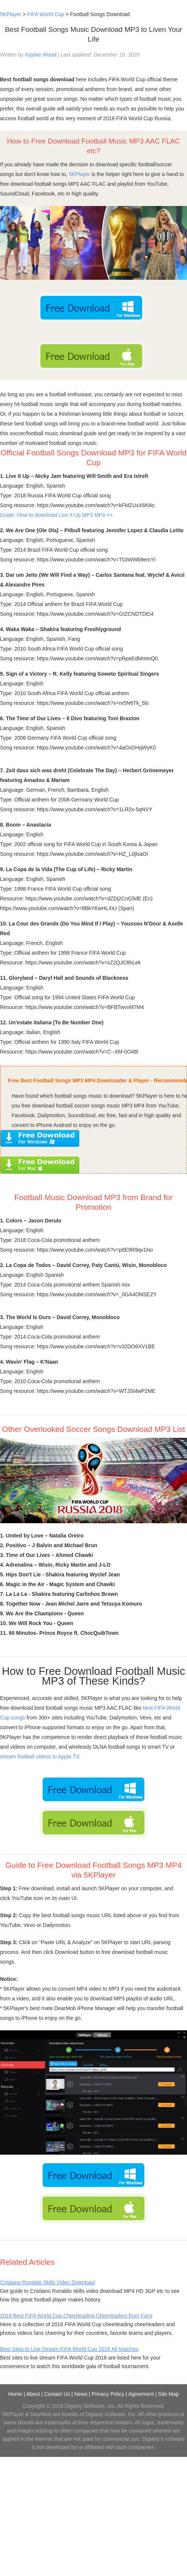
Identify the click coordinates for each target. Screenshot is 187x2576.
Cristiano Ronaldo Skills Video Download (47, 2282)
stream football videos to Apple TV (39, 1757)
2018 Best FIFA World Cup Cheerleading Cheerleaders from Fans (76, 2316)
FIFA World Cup (45, 14)
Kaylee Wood (40, 55)
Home (15, 2394)
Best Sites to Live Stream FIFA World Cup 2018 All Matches (69, 2349)
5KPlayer (10, 14)
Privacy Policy (108, 2394)
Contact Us (57, 2394)
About (33, 2394)
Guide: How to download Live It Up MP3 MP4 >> (56, 515)
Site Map (168, 2394)
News (81, 2394)
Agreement (141, 2394)
